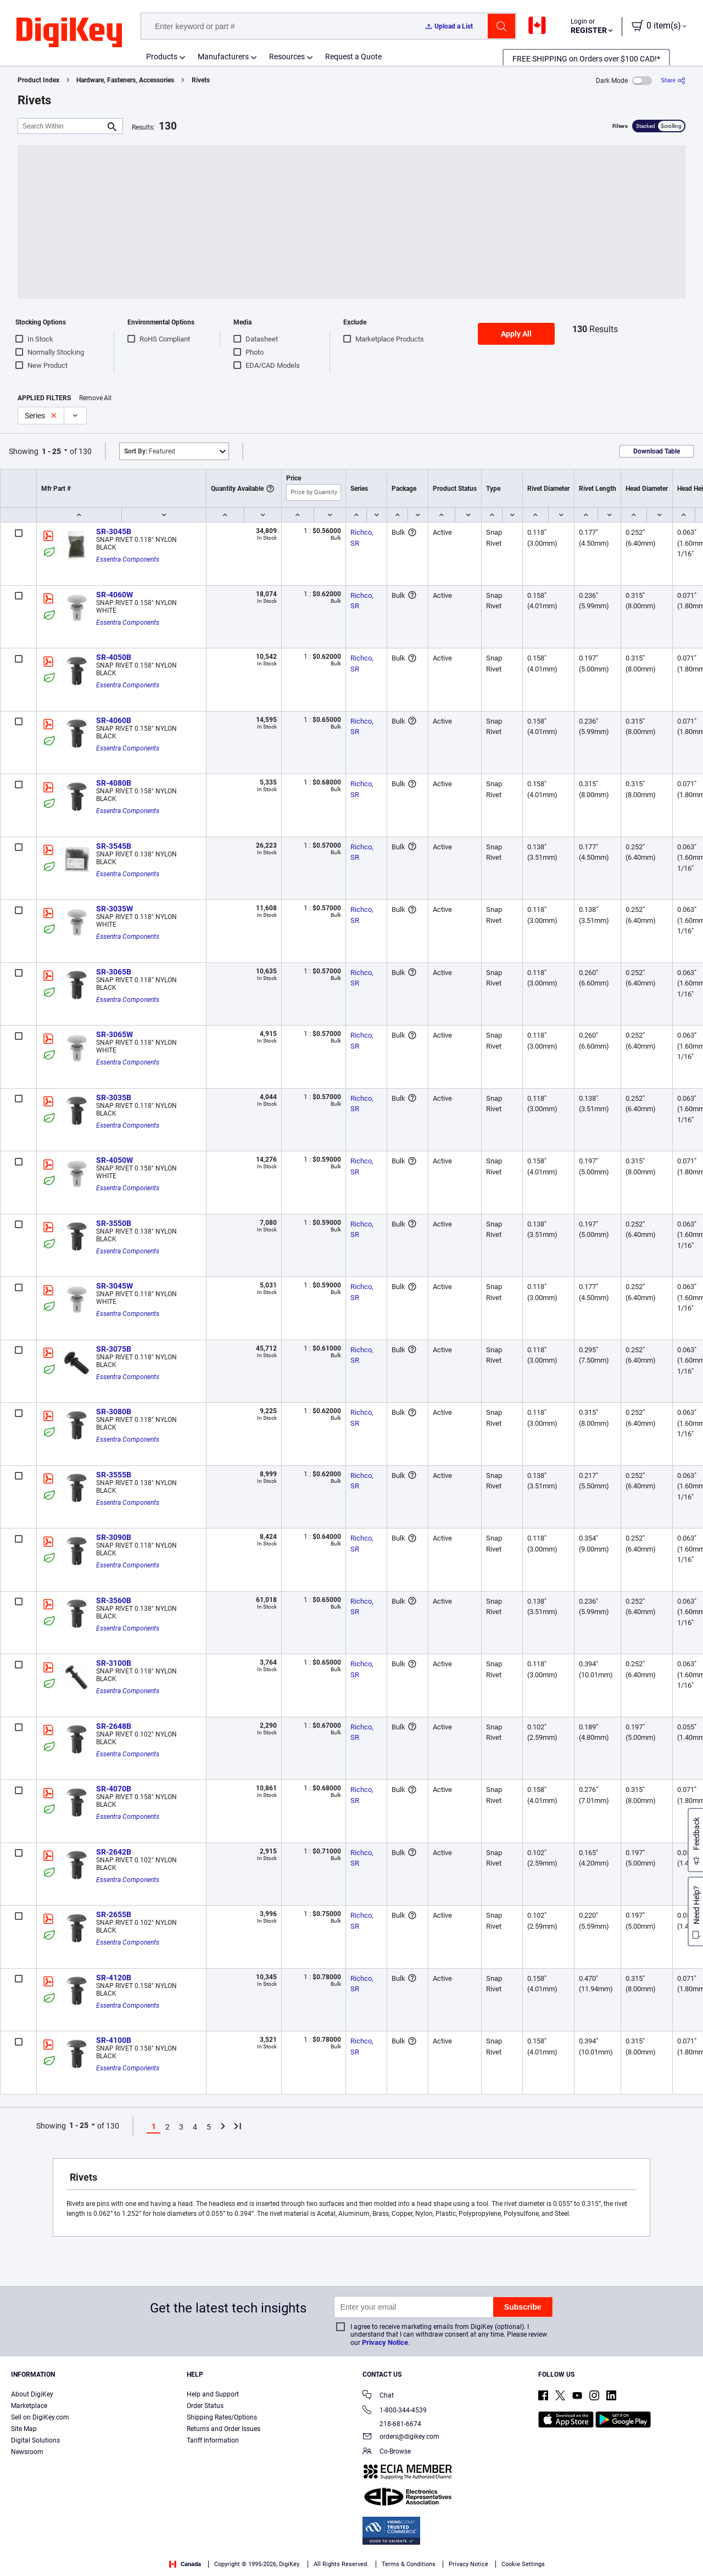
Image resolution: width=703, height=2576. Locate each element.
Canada (185, 2564)
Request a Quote (353, 56)
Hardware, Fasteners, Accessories (125, 80)
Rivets (201, 80)
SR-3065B (113, 971)
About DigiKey (32, 2394)
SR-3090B (113, 1537)
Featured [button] (149, 451)
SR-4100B (113, 2040)
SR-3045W (114, 1285)
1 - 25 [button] (51, 451)
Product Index (38, 80)
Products (161, 56)
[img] (69, 33)
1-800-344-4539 (394, 2411)
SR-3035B (113, 1097)
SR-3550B (113, 1223)
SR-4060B (113, 720)
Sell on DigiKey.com (40, 2417)
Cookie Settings (523, 2564)
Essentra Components (127, 559)
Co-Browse (386, 2452)
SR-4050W (114, 1160)
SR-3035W (114, 908)
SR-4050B (113, 657)
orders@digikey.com (400, 2437)
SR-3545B (113, 846)
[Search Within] (61, 126)
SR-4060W (114, 594)
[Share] (673, 80)
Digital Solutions (35, 2440)
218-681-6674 (391, 2424)
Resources (287, 56)
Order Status (205, 2406)
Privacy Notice (385, 2342)
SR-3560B (113, 1600)
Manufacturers (223, 56)
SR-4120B (113, 1977)
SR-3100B (113, 1663)
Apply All (516, 333)
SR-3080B (113, 1411)
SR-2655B (113, 1914)
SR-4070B (113, 1788)
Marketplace (29, 2406)
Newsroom (27, 2452)
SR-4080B (113, 783)
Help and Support (213, 2394)
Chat (378, 2396)
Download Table (656, 451)
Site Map (24, 2429)
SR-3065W (114, 1034)
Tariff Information (213, 2440)
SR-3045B (113, 531)
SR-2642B (113, 1851)
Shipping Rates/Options (222, 2417)
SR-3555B (113, 1474)
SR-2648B (113, 1726)
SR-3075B (113, 1349)
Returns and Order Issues (223, 2429)
